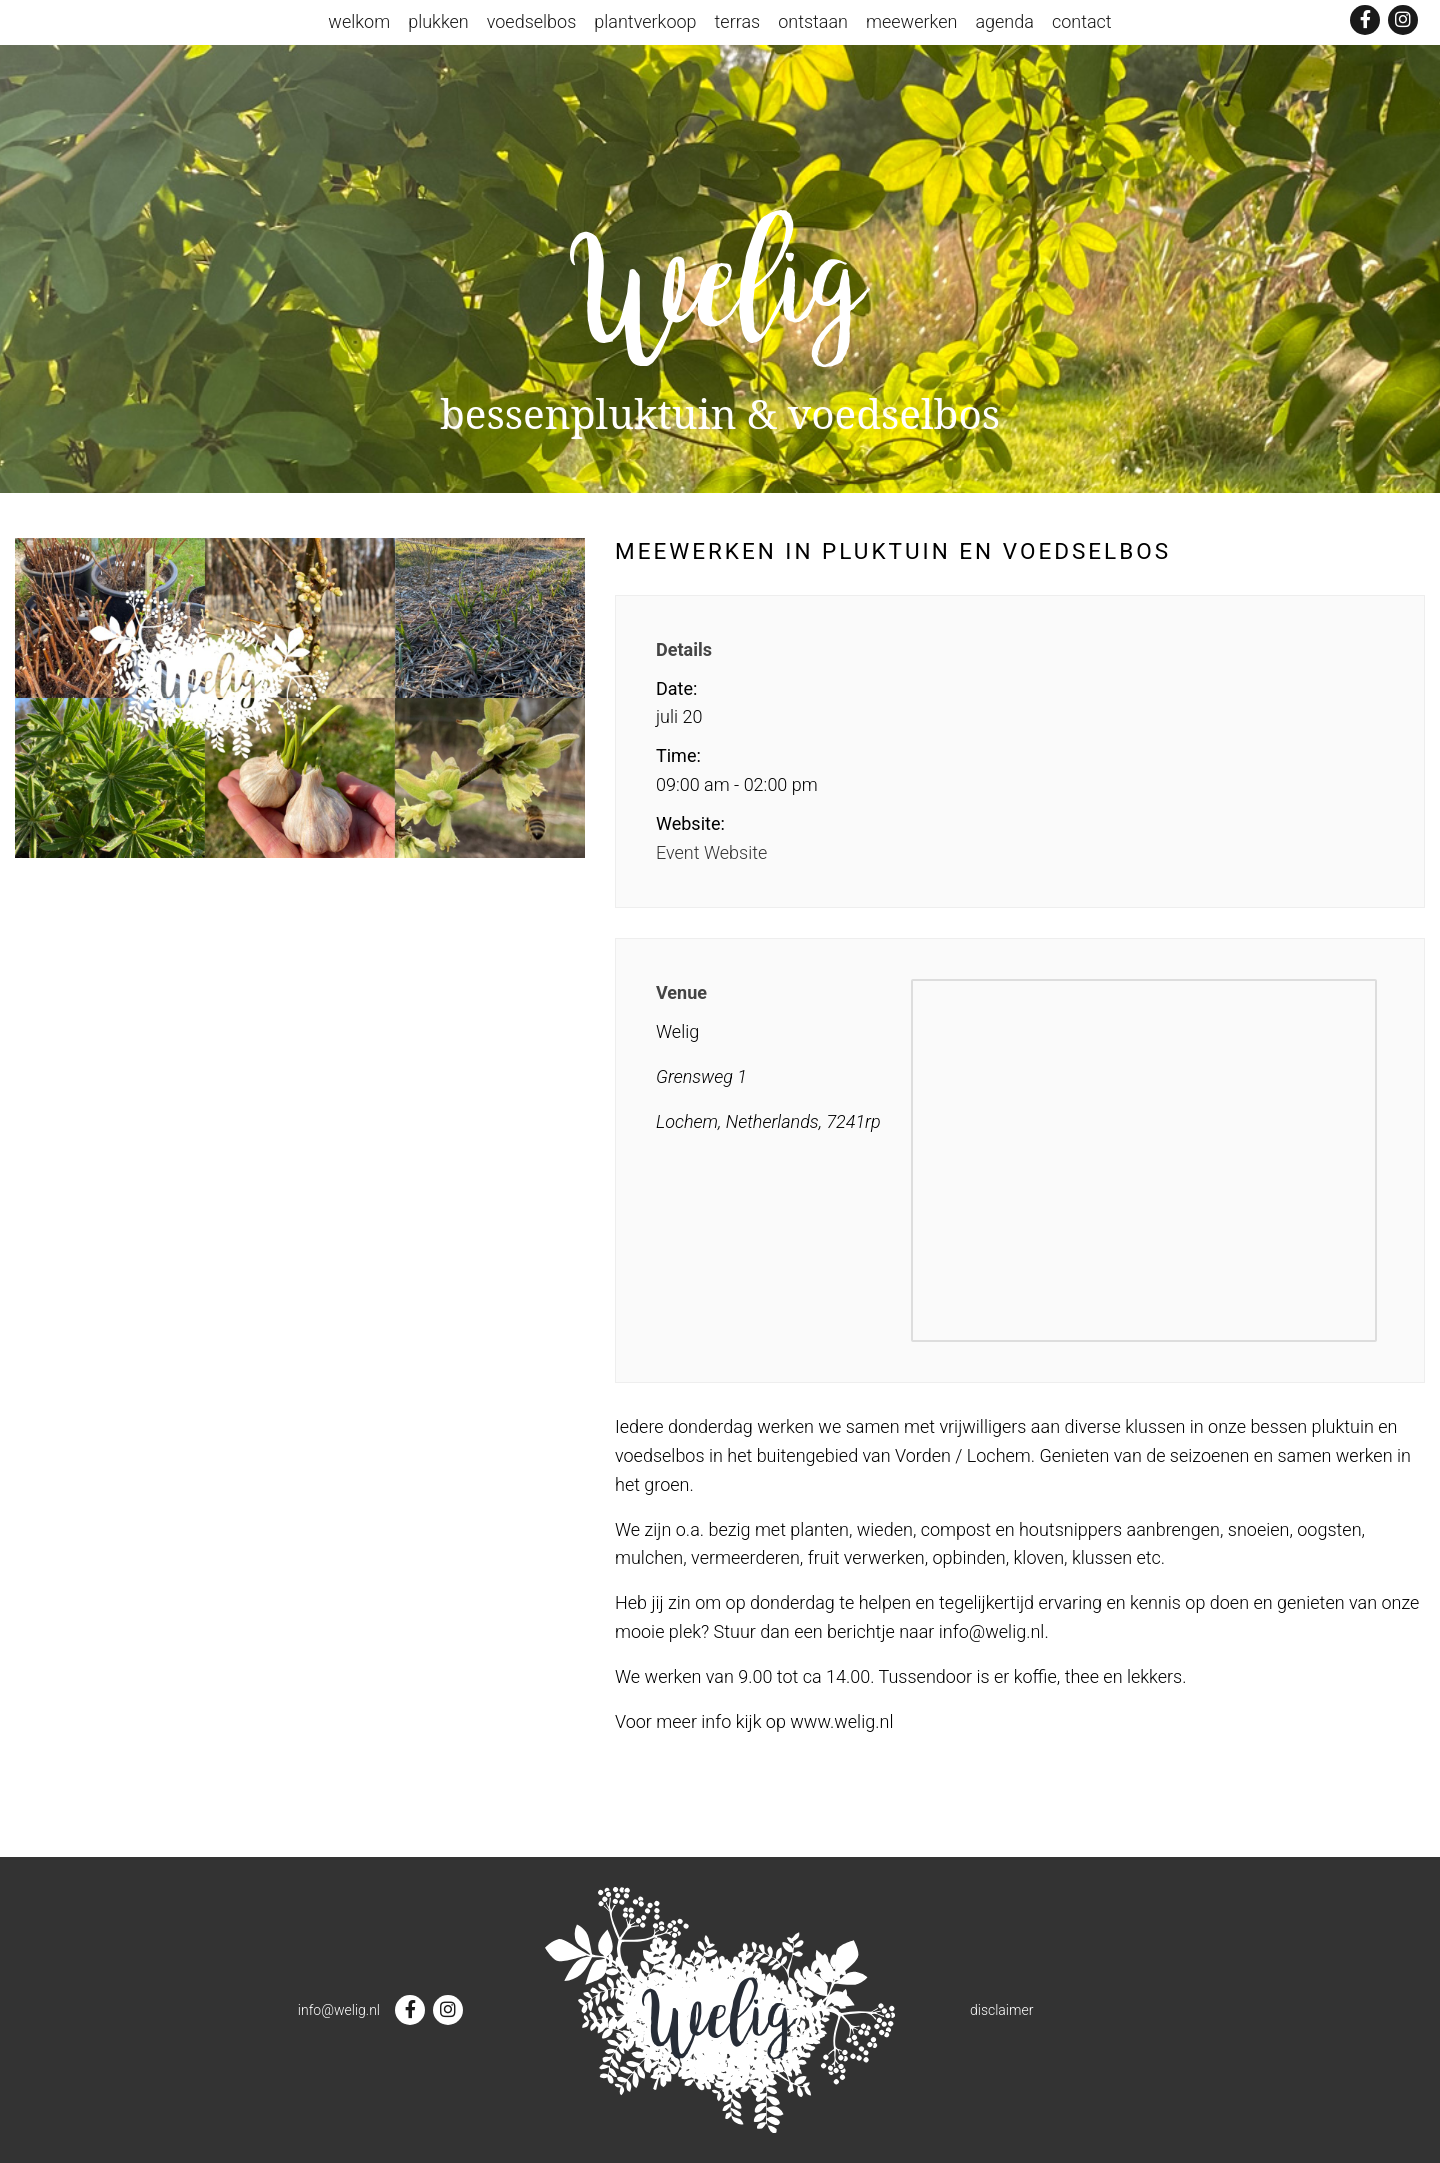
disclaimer (1001, 2010)
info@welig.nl (339, 2010)
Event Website (711, 852)
